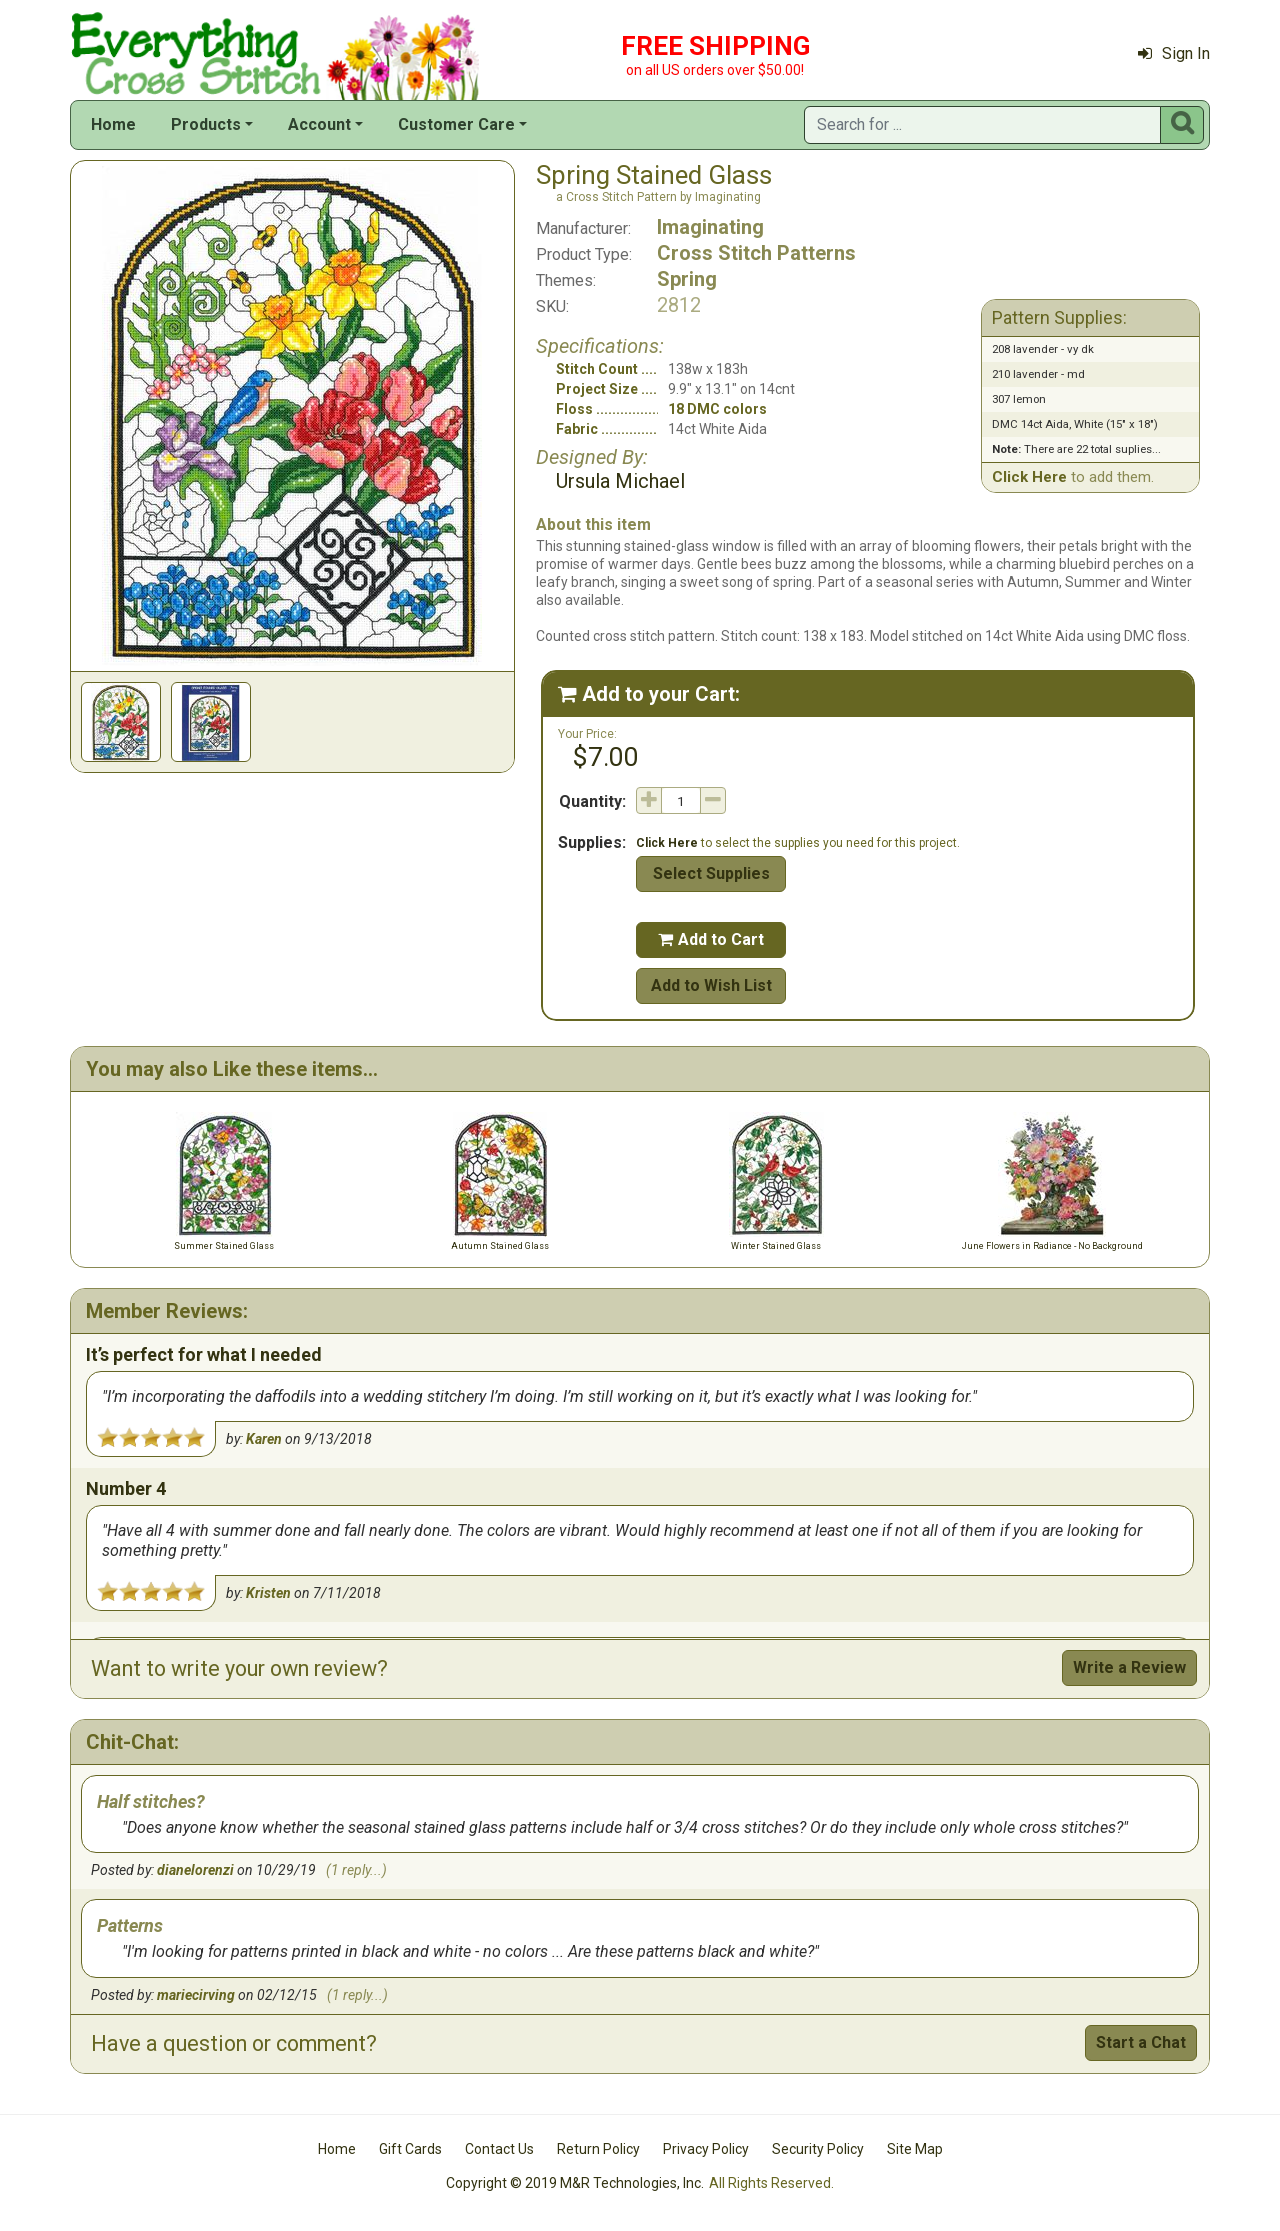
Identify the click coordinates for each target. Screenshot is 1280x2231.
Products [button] (206, 124)
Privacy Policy (706, 2149)
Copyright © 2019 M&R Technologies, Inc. (575, 2183)
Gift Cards (410, 2149)
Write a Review (1129, 1667)
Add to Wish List (711, 985)
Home (113, 124)
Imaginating (710, 227)
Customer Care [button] (456, 124)
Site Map (915, 2149)
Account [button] (319, 124)
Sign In (1174, 53)
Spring (687, 279)
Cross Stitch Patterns (756, 253)
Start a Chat (1141, 2042)
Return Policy (598, 2149)
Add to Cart (711, 939)
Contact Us (499, 2149)
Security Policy (818, 2149)
